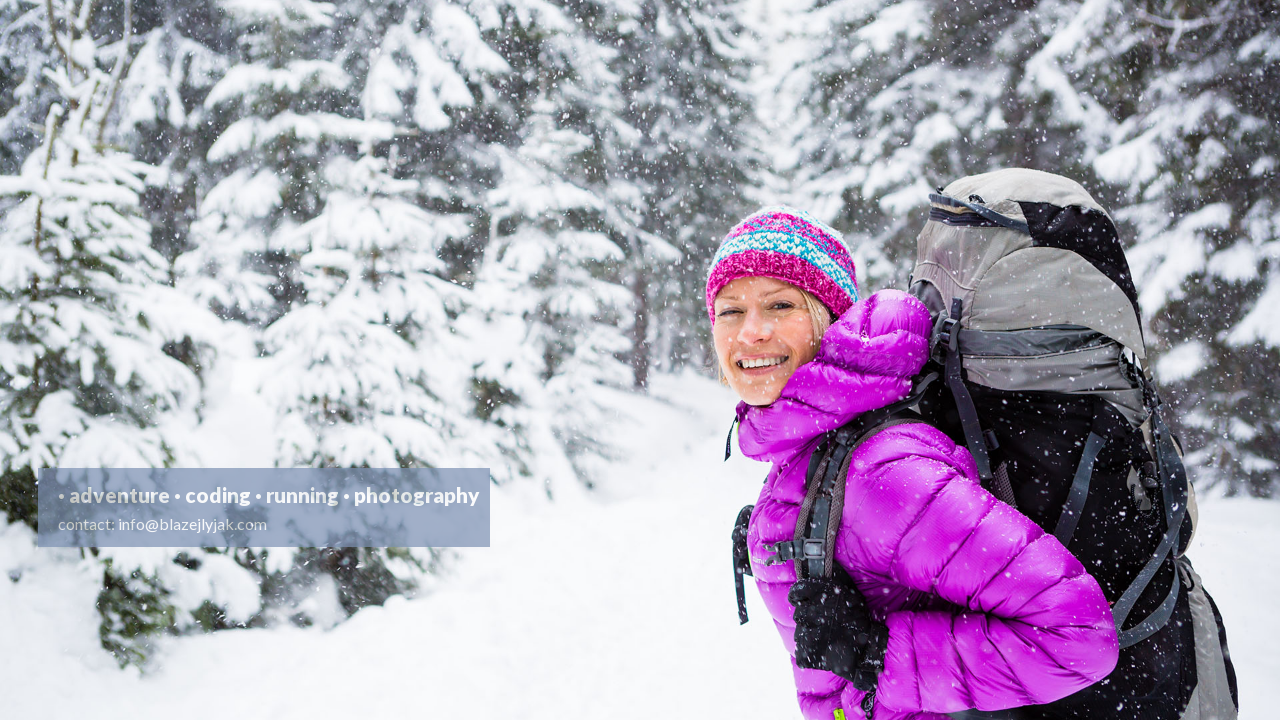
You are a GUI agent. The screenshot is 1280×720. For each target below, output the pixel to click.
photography (417, 494)
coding (218, 494)
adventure (119, 494)
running (302, 494)
